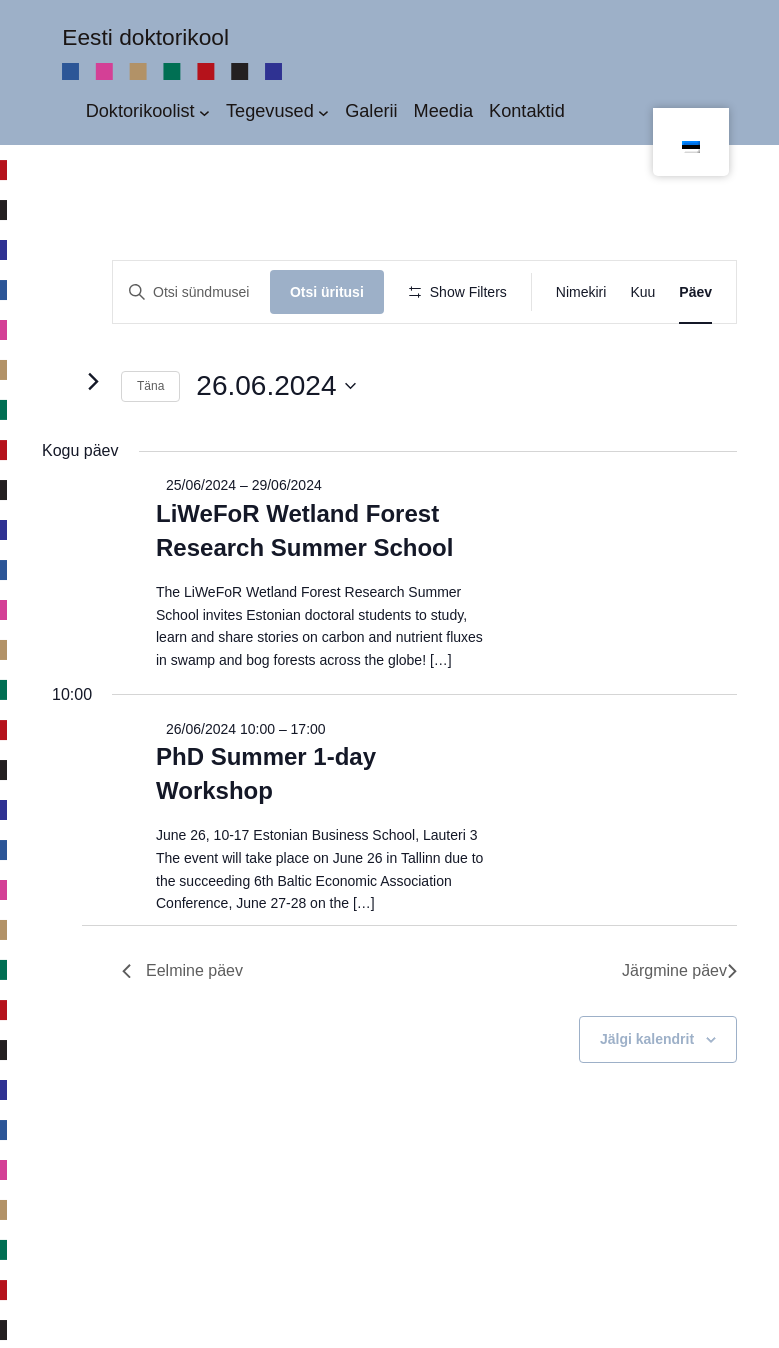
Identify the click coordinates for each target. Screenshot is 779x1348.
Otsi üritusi (333, 292)
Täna (150, 461)
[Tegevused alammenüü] (323, 111)
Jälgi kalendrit (647, 1114)
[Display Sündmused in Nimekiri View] (581, 292)
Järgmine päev (679, 1045)
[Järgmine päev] (93, 456)
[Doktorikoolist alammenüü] (204, 111)
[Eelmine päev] (54, 456)
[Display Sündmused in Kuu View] (642, 292)
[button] (731, 366)
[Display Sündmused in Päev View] (695, 292)
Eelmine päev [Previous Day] (182, 1045)
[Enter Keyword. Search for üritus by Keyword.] (194, 292)
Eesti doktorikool (145, 37)
